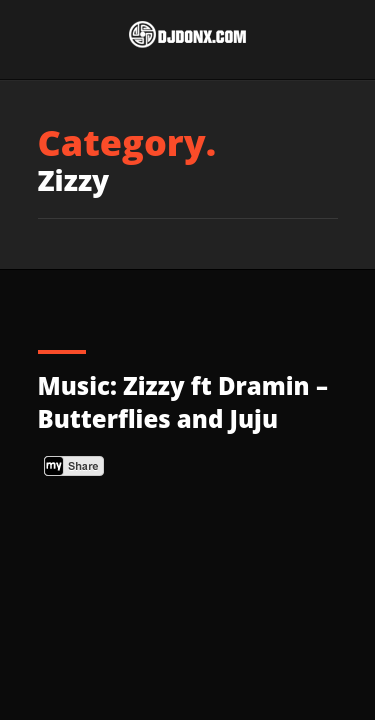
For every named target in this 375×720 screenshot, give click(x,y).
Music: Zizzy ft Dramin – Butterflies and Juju (183, 402)
